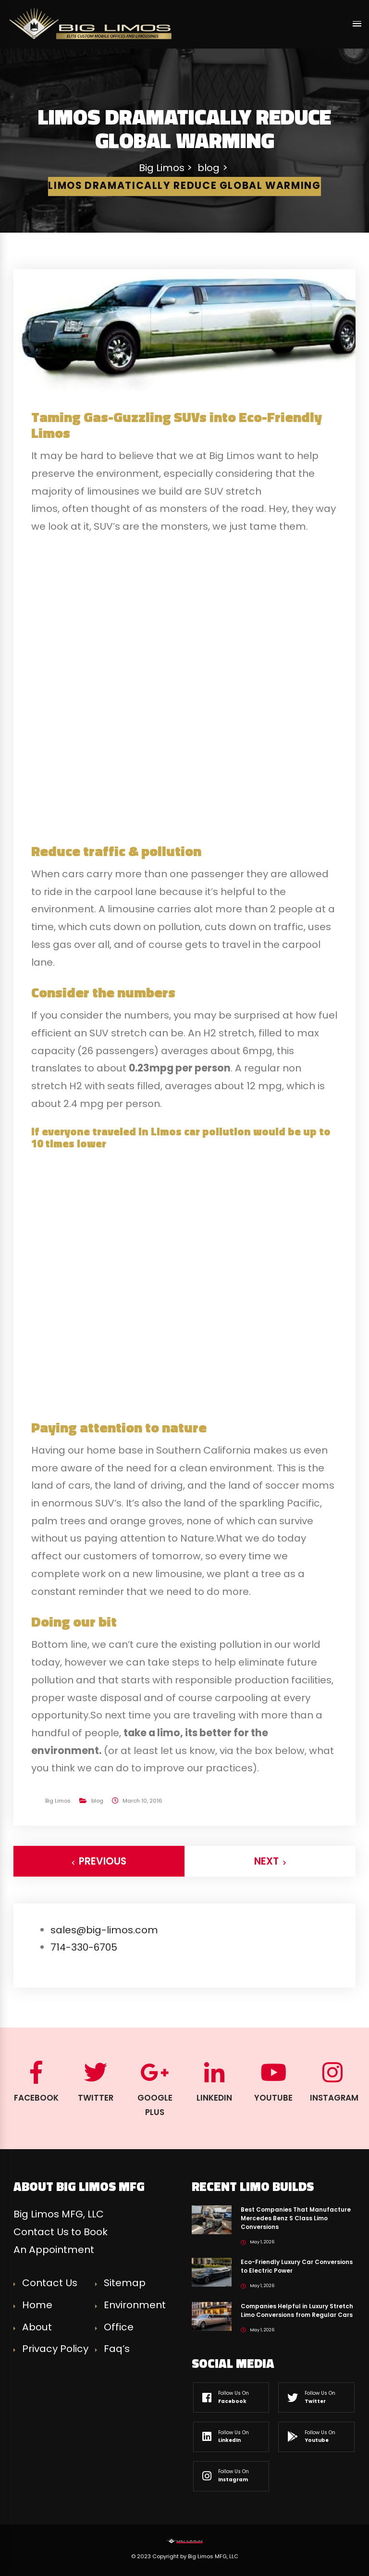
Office (119, 2327)
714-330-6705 (83, 1947)
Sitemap (125, 2283)
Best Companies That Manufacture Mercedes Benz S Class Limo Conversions (296, 2218)
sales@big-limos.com (104, 1930)
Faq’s (117, 2348)
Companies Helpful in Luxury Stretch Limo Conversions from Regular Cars (297, 2310)
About (37, 2327)
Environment (135, 2305)
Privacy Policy (55, 2348)
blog (97, 1800)
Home (37, 2305)
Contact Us (49, 2283)
